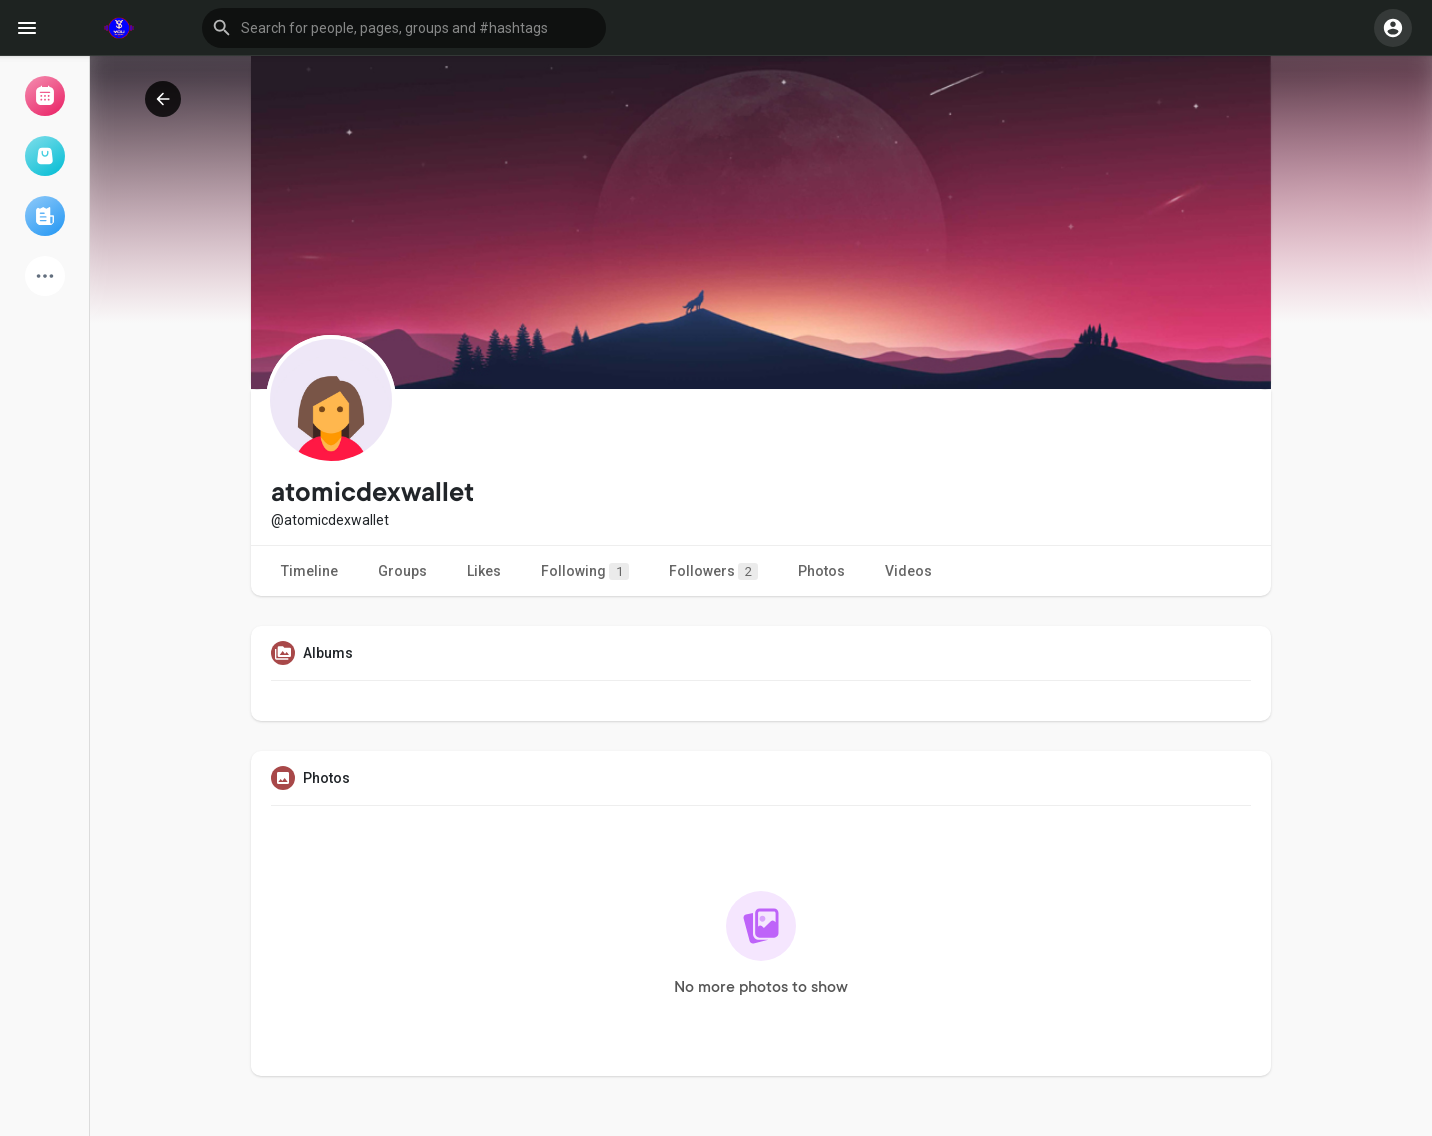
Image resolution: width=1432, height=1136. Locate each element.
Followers (713, 571)
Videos (908, 571)
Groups (402, 571)
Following (585, 571)
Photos (821, 571)
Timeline (309, 571)
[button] (404, 28)
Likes (484, 571)
